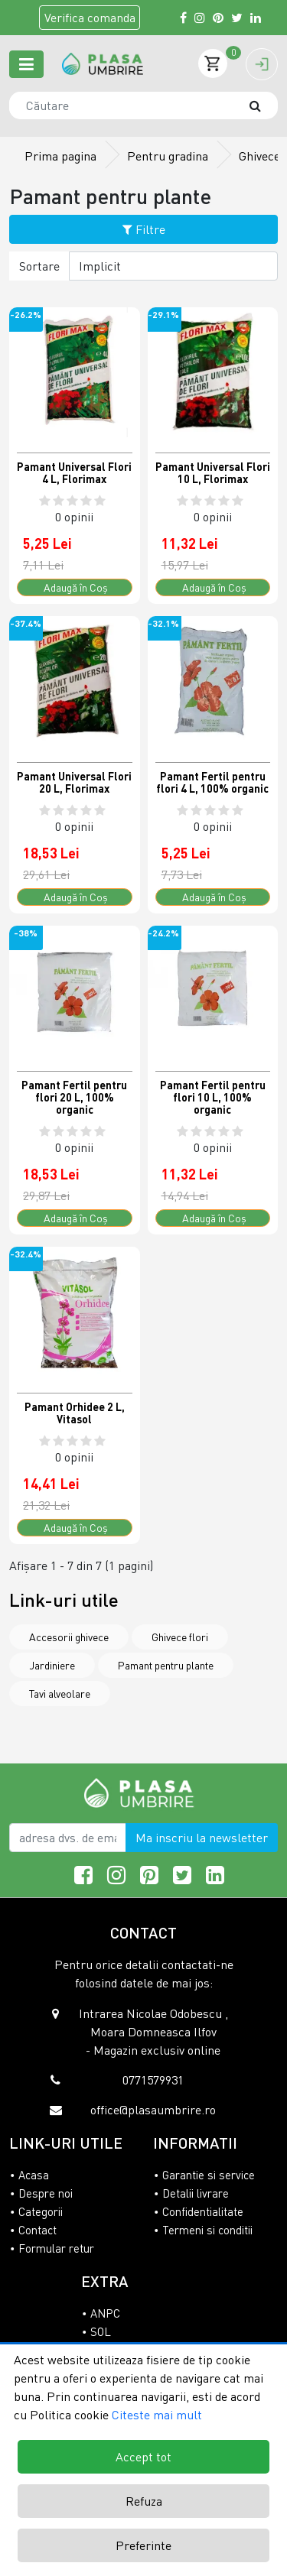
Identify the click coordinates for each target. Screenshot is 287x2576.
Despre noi (45, 2193)
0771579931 (153, 2080)
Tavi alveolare (59, 1693)
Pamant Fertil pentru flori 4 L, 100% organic (212, 782)
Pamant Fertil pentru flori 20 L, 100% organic (74, 1097)
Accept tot (143, 2456)
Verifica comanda (89, 17)
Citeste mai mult (157, 2414)
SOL (100, 2331)
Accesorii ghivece (69, 1636)
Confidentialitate (202, 2211)
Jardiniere (52, 1665)
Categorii (40, 2211)
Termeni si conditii (207, 2230)
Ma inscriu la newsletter (201, 1837)
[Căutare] (262, 105)
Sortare (39, 266)
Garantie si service (208, 2175)
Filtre (143, 229)
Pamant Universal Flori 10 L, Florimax (212, 472)
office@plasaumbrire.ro (153, 2109)
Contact (37, 2230)
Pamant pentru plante (166, 1665)
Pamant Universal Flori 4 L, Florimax (74, 472)
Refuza (144, 2501)
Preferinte (143, 2545)
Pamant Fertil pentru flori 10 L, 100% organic (213, 1097)
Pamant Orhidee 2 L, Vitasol (74, 1413)
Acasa (33, 2175)
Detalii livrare (195, 2193)
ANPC (105, 2313)
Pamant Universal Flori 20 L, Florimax (74, 782)
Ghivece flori (180, 1636)
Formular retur (56, 2248)
